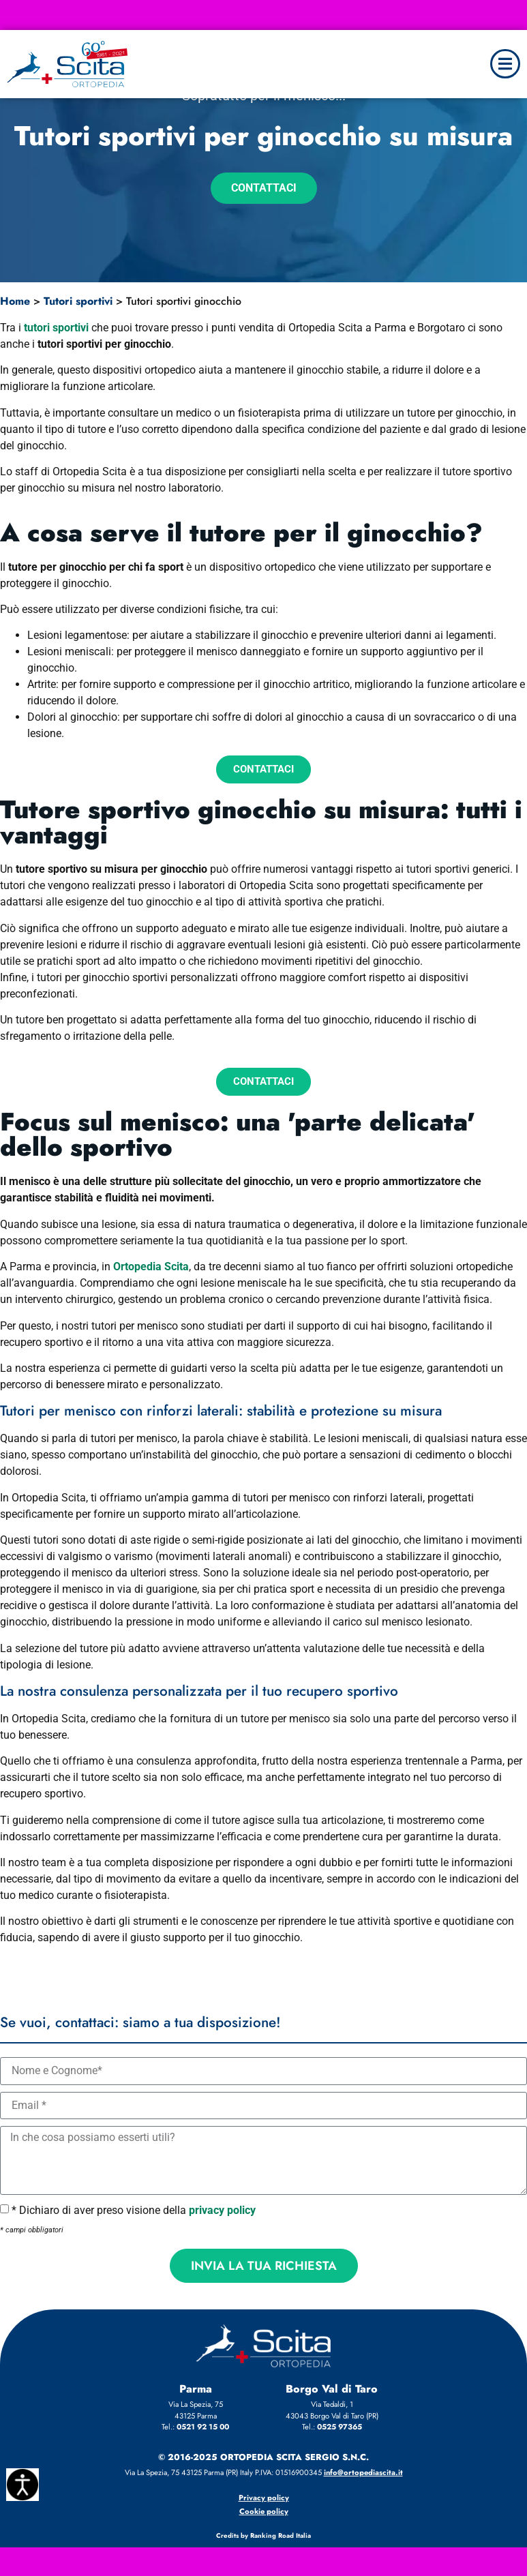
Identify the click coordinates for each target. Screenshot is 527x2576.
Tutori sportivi (78, 301)
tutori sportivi (56, 327)
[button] (505, 63)
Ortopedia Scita (151, 1266)
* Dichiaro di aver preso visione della (134, 2210)
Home (15, 301)
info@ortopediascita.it (363, 2472)
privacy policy (222, 2210)
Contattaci (264, 187)
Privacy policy (264, 2497)
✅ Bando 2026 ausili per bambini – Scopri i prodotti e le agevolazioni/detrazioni (263, 12)
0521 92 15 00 (203, 2426)
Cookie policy (263, 2511)
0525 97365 (339, 2426)
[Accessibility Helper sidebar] (22, 2484)
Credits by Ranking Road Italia (263, 2536)
